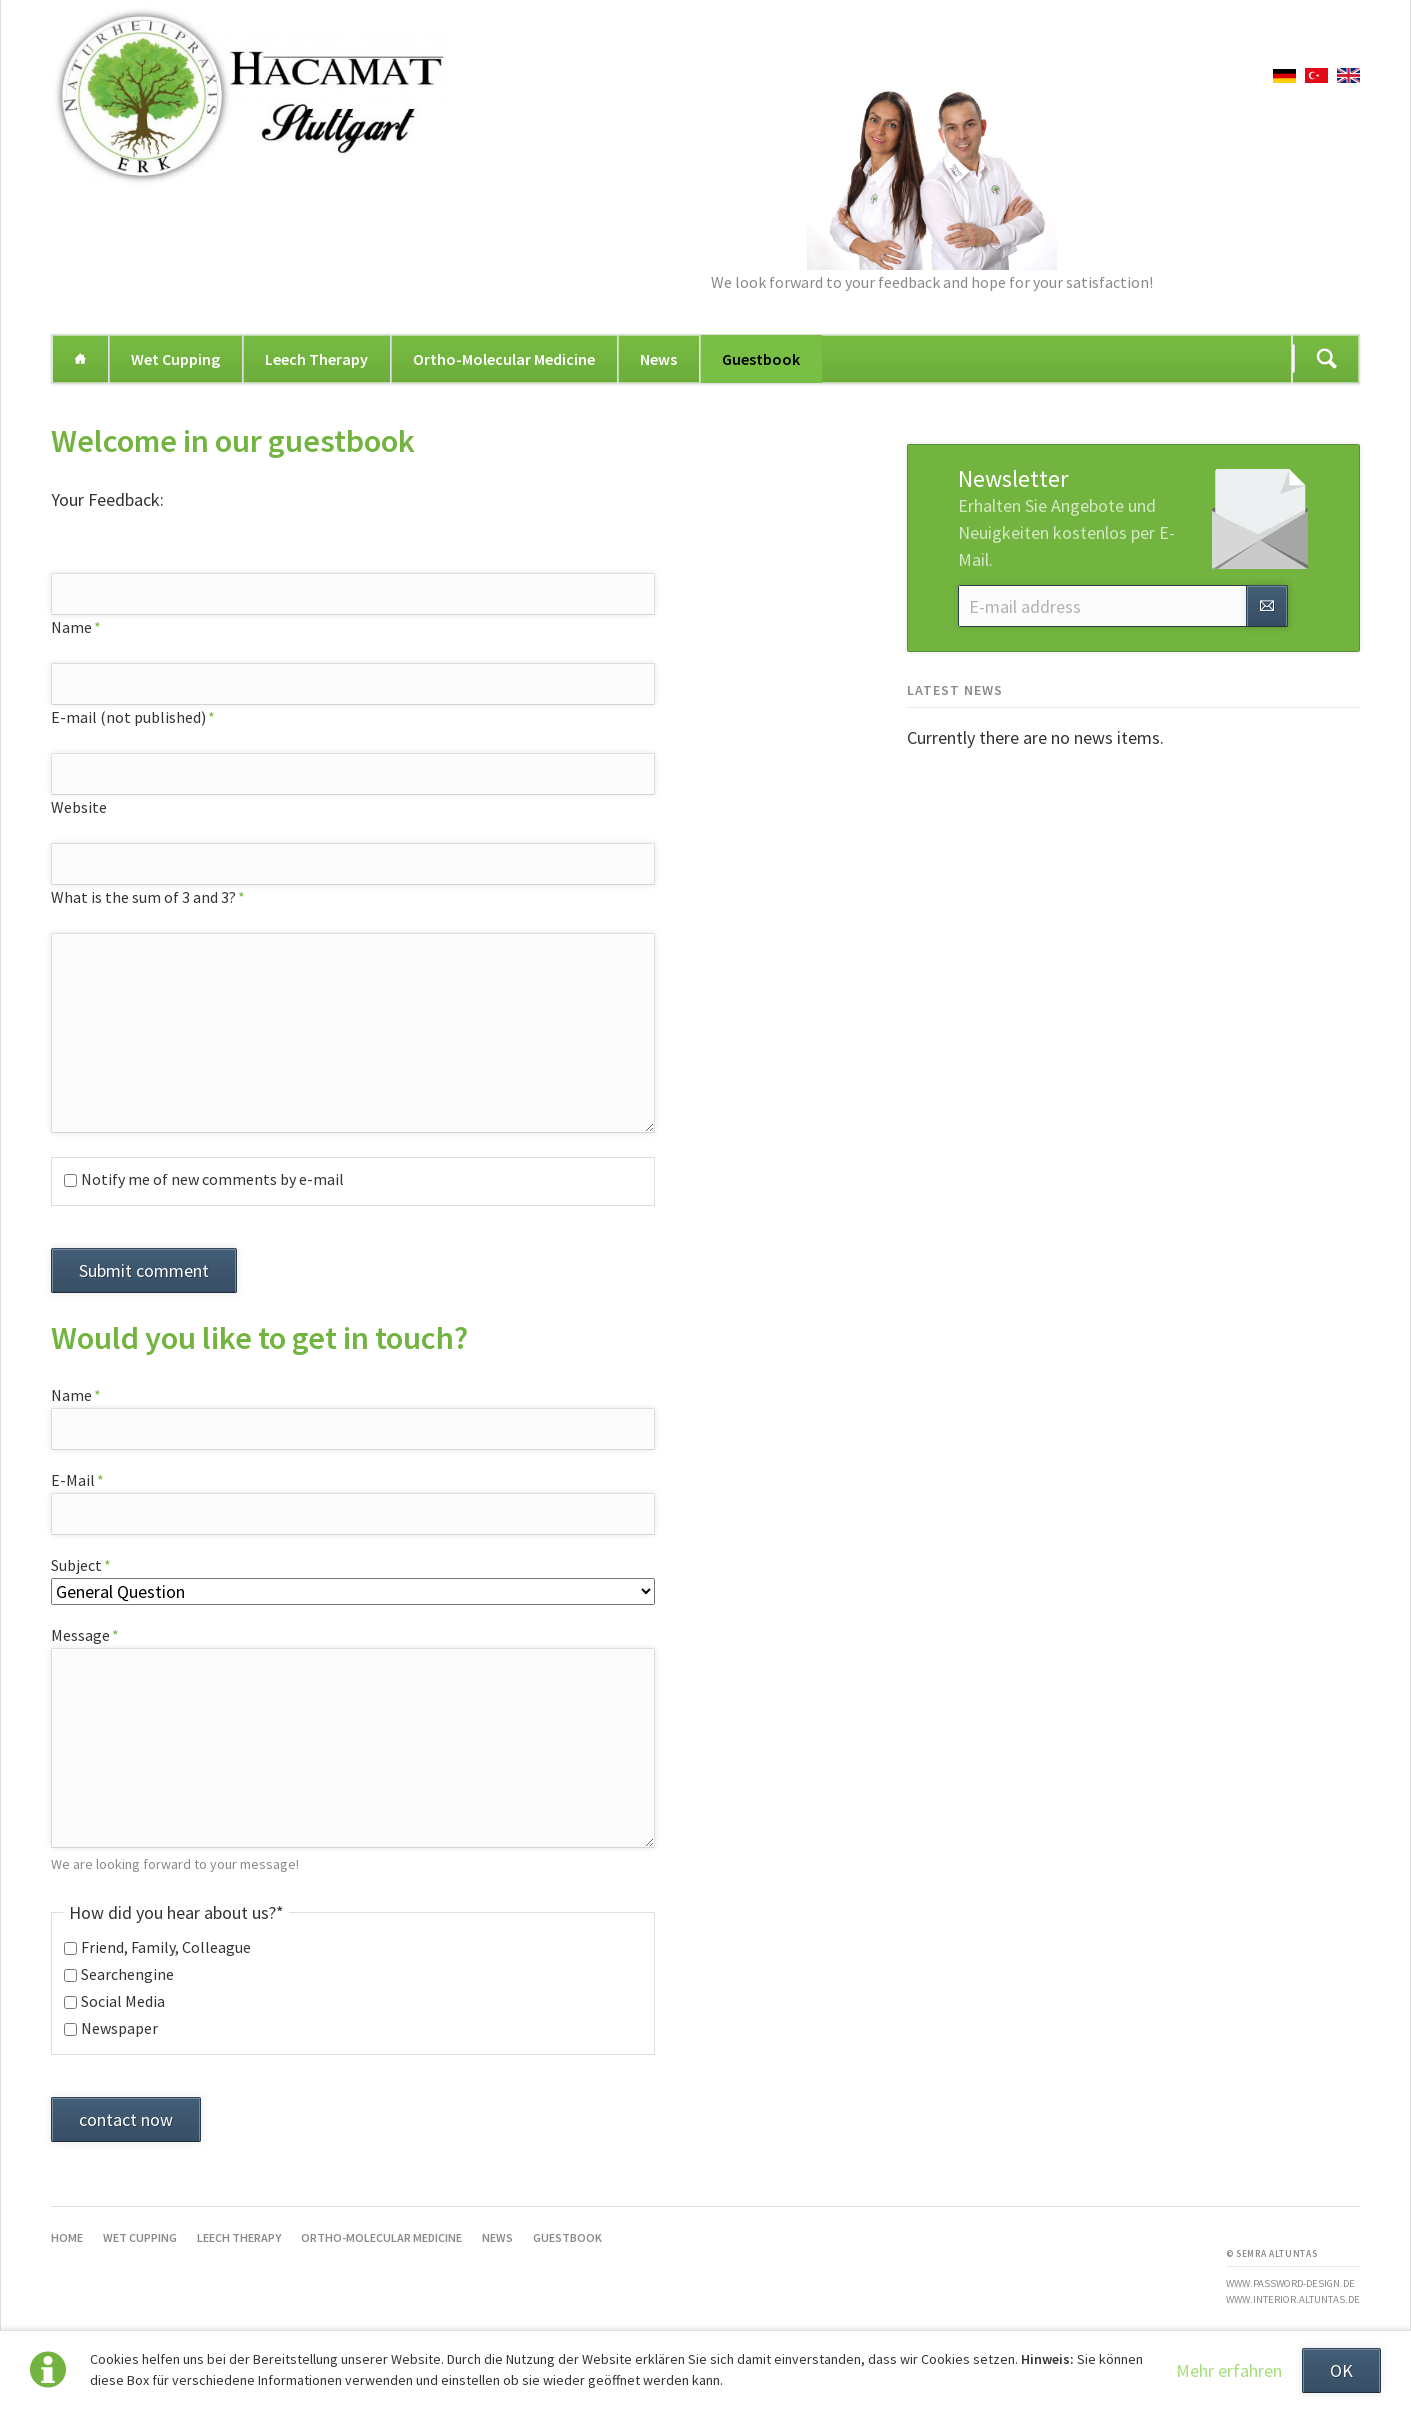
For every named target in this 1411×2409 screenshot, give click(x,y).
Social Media (123, 2001)
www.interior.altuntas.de (1293, 2299)
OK (1341, 2370)
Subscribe (1267, 606)
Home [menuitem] (80, 359)
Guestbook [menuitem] (761, 359)
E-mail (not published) (133, 717)
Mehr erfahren (1229, 2370)
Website (79, 807)
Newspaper (119, 2028)
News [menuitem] (658, 359)
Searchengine (127, 1974)
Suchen (1327, 359)
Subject (87, 1565)
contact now (126, 2119)
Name (87, 627)
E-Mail (87, 1480)
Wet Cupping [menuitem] (175, 359)
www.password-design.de (1290, 2283)
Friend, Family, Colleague (166, 1947)
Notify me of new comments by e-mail (212, 1179)
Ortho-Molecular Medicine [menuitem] (504, 359)
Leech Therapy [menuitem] (316, 359)
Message (87, 1635)
